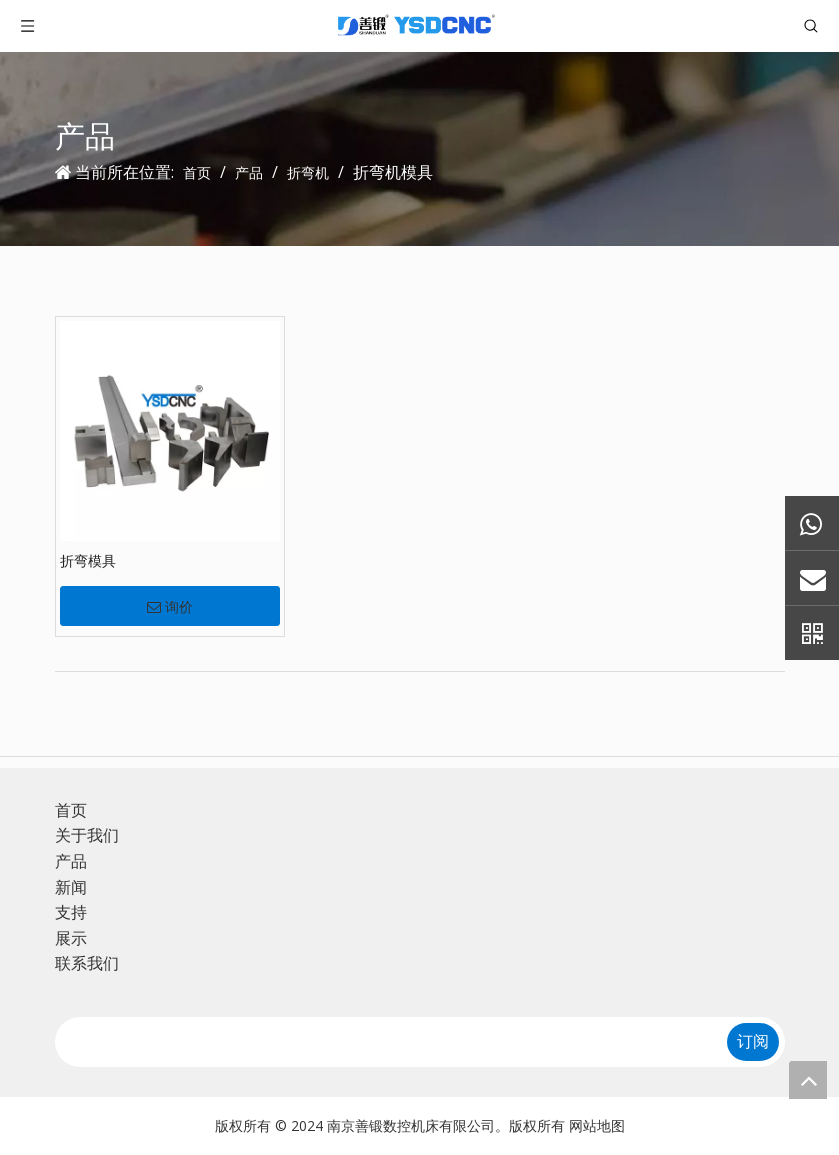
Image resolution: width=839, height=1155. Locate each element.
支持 (71, 912)
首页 (71, 810)
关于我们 (87, 835)
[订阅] (753, 1042)
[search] (383, 1042)
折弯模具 (88, 560)
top (808, 1080)
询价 (170, 607)
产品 (71, 861)
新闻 (71, 887)
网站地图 (597, 1125)
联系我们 (87, 963)
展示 (71, 938)
